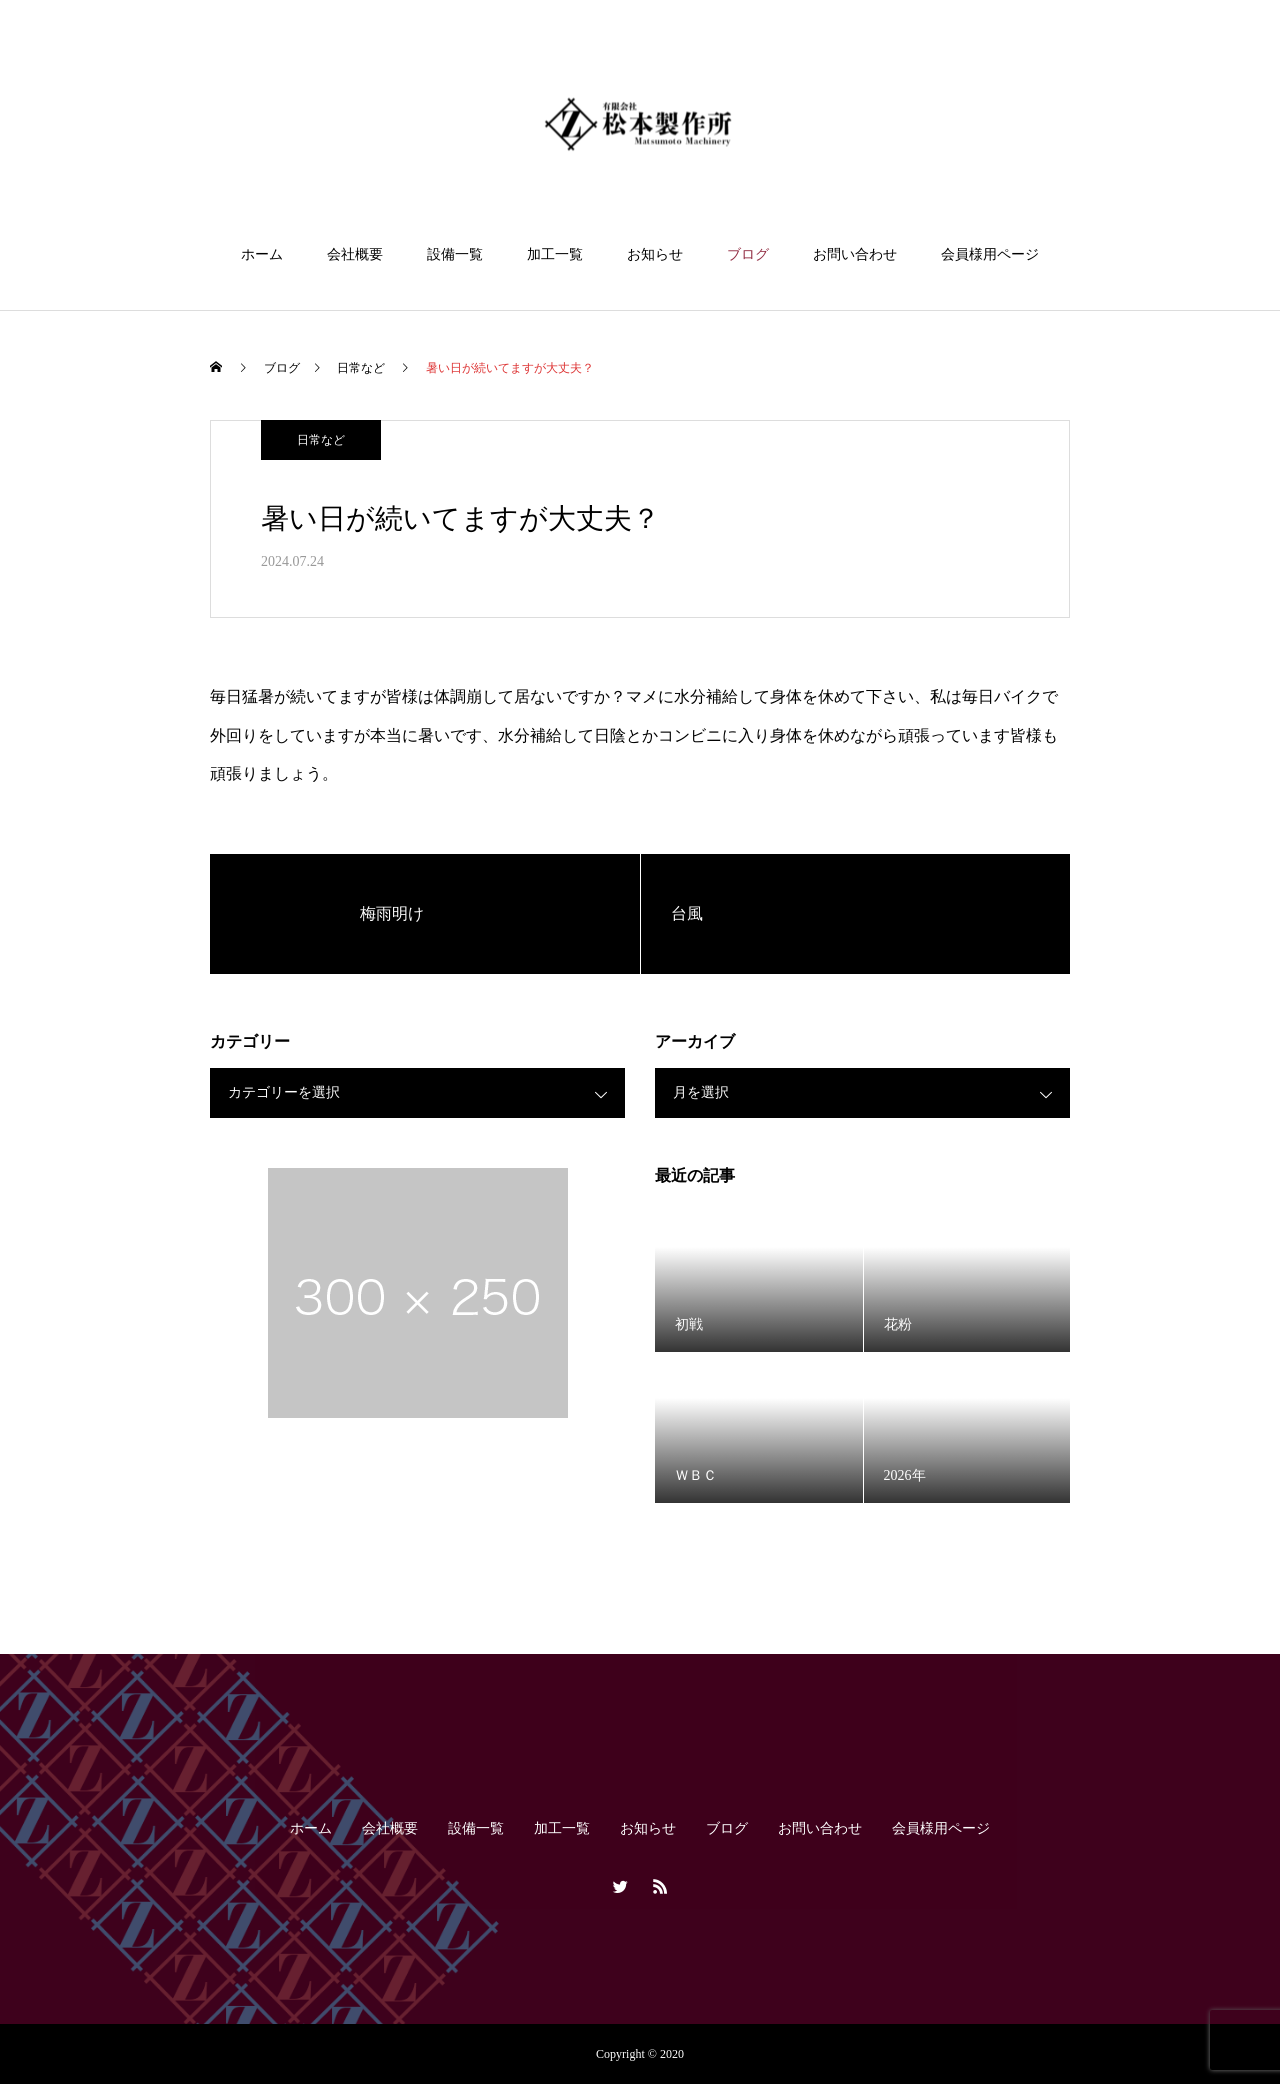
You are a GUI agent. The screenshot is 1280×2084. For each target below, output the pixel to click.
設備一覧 (455, 254)
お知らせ (655, 254)
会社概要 (355, 254)
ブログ (748, 254)
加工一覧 (555, 254)
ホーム (262, 254)
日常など (321, 440)
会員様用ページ (990, 254)
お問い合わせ (855, 254)
